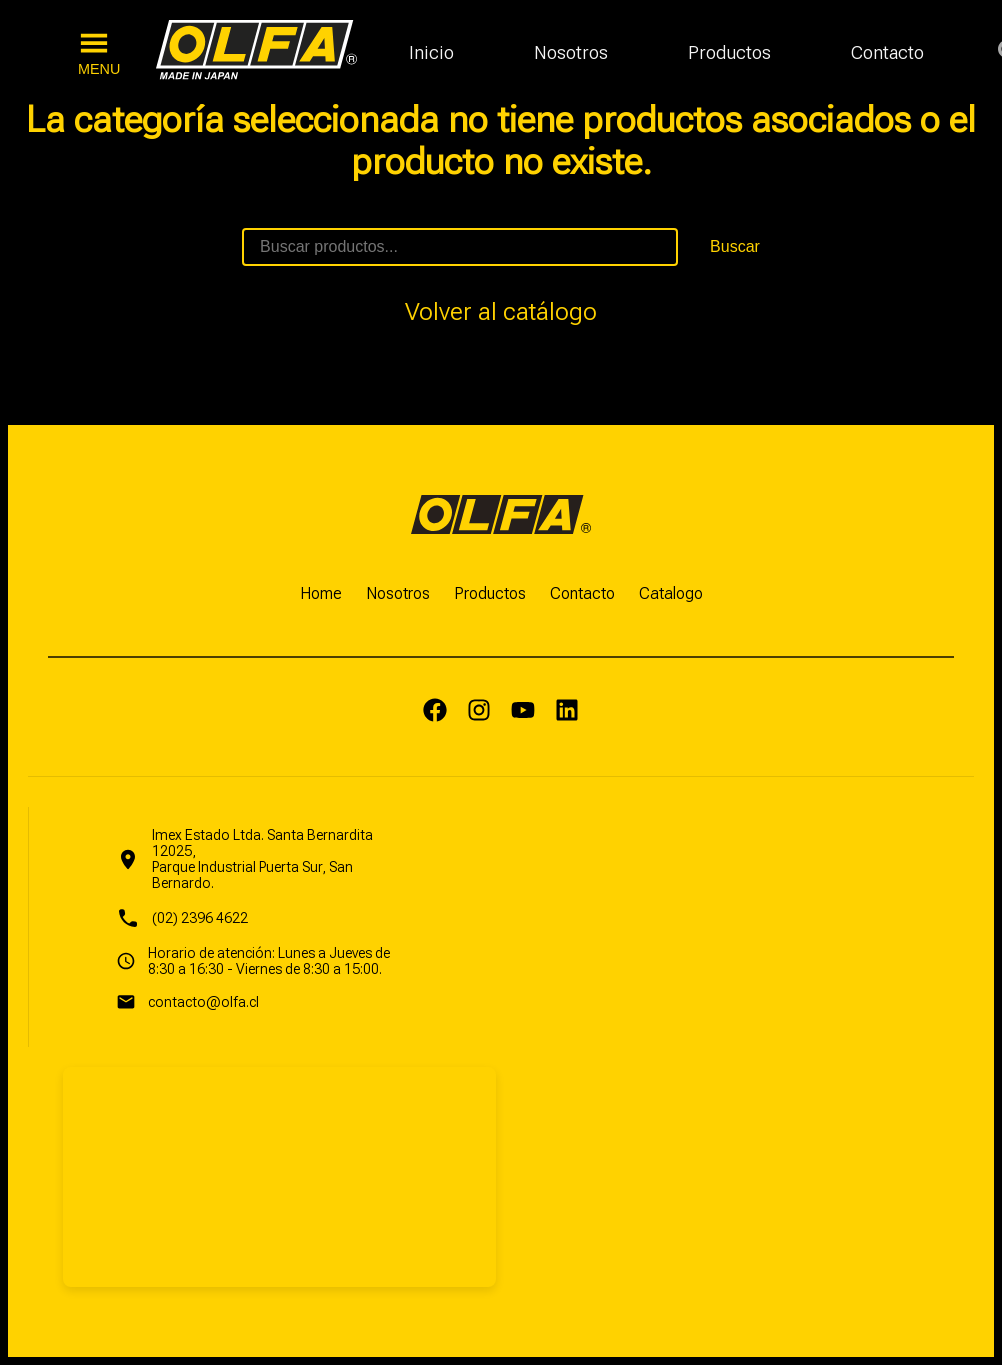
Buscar (735, 246)
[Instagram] (479, 712)
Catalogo (671, 593)
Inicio (431, 52)
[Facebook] (435, 712)
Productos (729, 52)
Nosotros (571, 52)
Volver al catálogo (501, 312)
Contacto (887, 52)
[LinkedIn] (567, 712)
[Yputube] (523, 712)
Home (321, 593)
